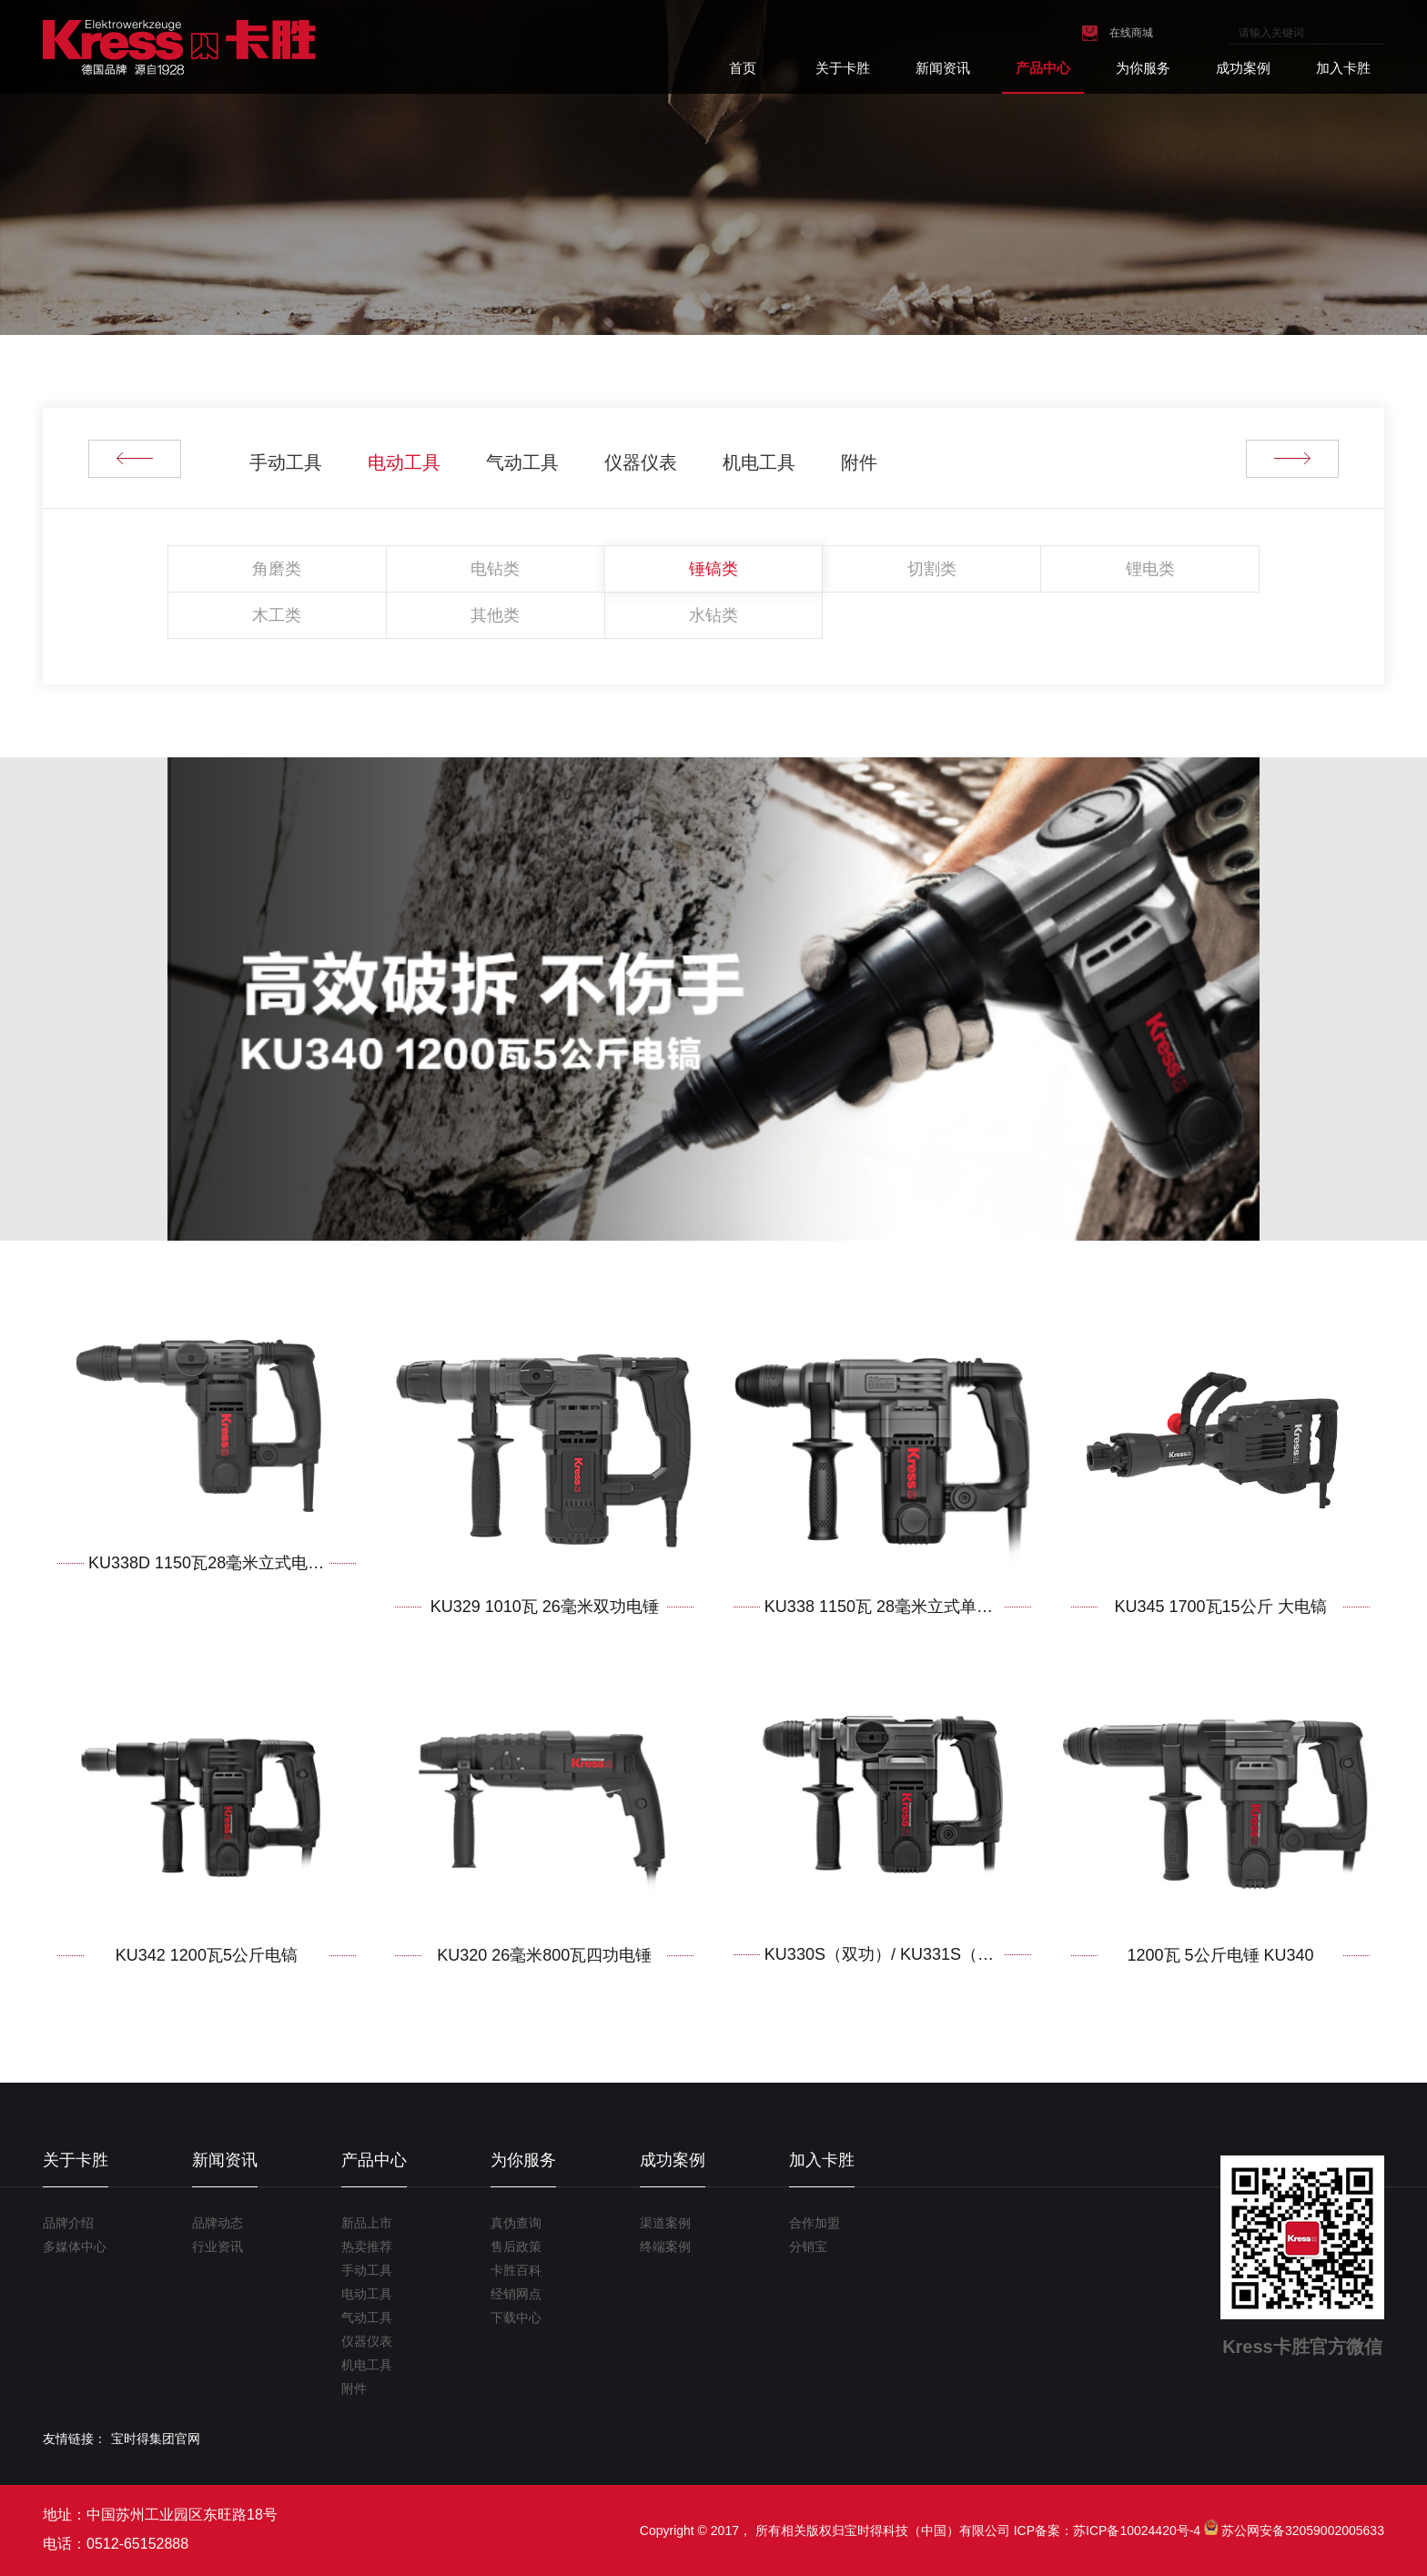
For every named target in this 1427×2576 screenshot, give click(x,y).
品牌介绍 (68, 2223)
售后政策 (516, 2246)
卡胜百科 (516, 2270)
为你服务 (1143, 68)
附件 (859, 462)
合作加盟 (814, 2223)
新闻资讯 (943, 68)
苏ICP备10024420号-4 (1136, 2530)
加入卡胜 (1343, 68)
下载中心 (516, 2317)
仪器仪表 (640, 462)
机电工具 (759, 462)
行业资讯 (217, 2246)
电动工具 (404, 462)
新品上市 (366, 2223)
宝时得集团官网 (155, 2438)
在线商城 (1131, 32)
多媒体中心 (74, 2246)
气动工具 (522, 462)
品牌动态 (217, 2223)
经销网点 (516, 2294)
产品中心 (1043, 68)
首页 (742, 68)
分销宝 (808, 2246)
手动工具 (285, 462)
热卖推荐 (366, 2246)
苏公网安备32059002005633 (1302, 2530)
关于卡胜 (842, 68)
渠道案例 (665, 2223)
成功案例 (1243, 68)
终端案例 (665, 2246)
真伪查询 (516, 2223)
